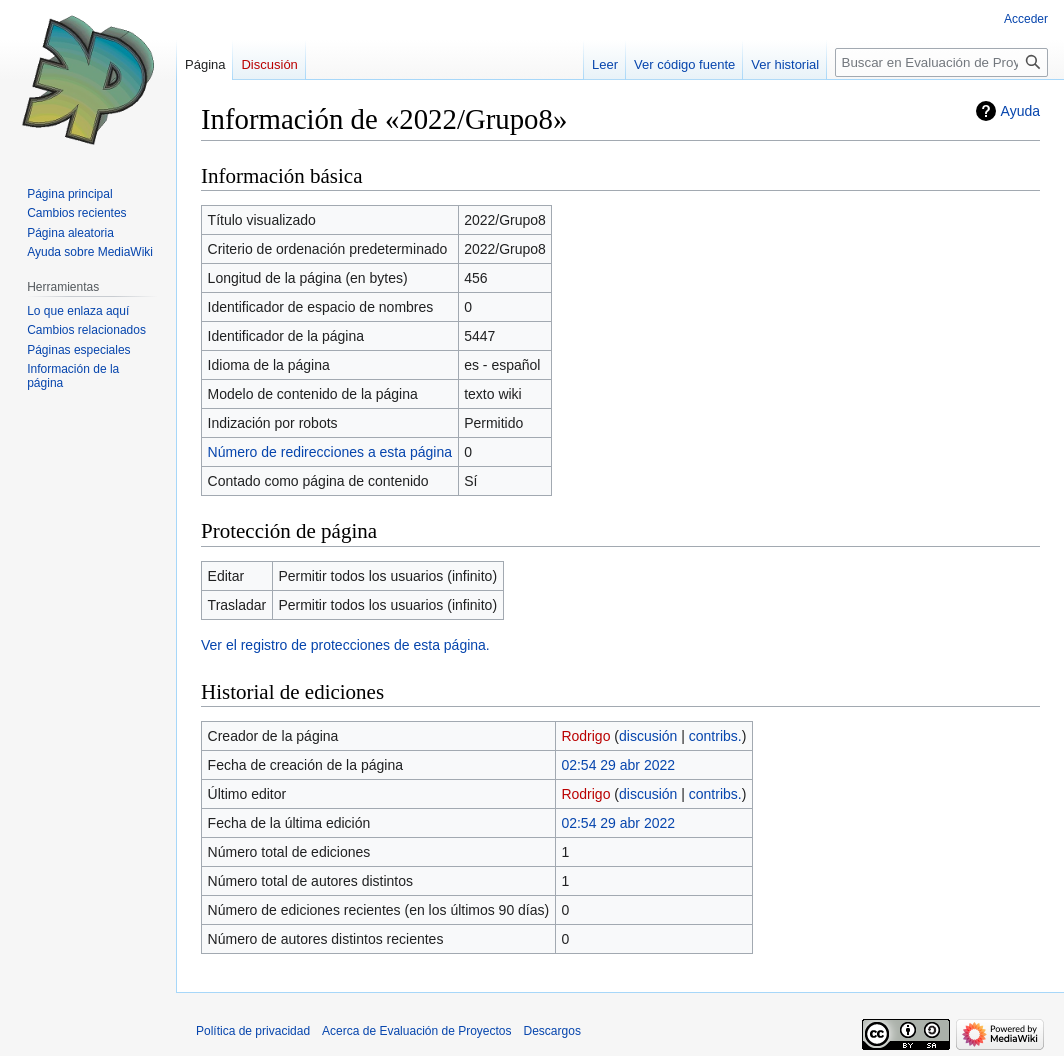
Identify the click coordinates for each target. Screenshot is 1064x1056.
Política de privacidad (253, 1031)
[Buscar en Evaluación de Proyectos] (941, 62)
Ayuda (1020, 111)
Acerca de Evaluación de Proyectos (416, 1031)
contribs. (715, 736)
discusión (648, 736)
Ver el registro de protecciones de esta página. (345, 645)
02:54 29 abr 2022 (618, 765)
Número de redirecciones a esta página (330, 452)
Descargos (552, 1031)
